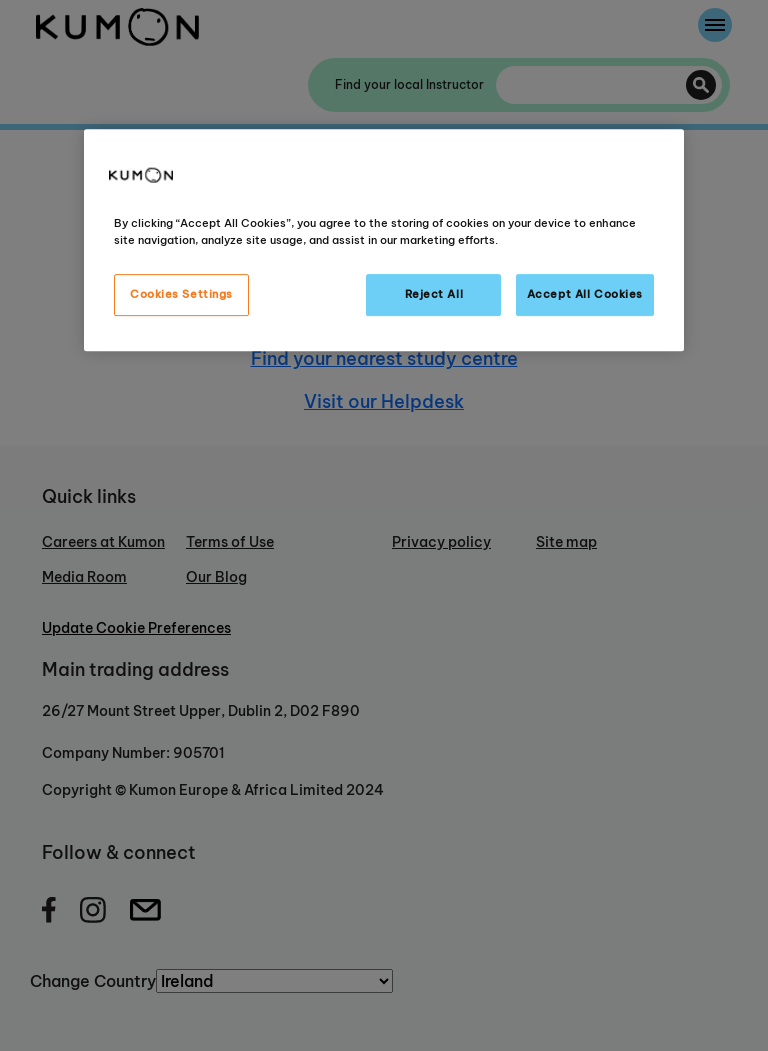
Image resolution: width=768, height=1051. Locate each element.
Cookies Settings (181, 294)
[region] (384, 240)
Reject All (434, 294)
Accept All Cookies (585, 294)
